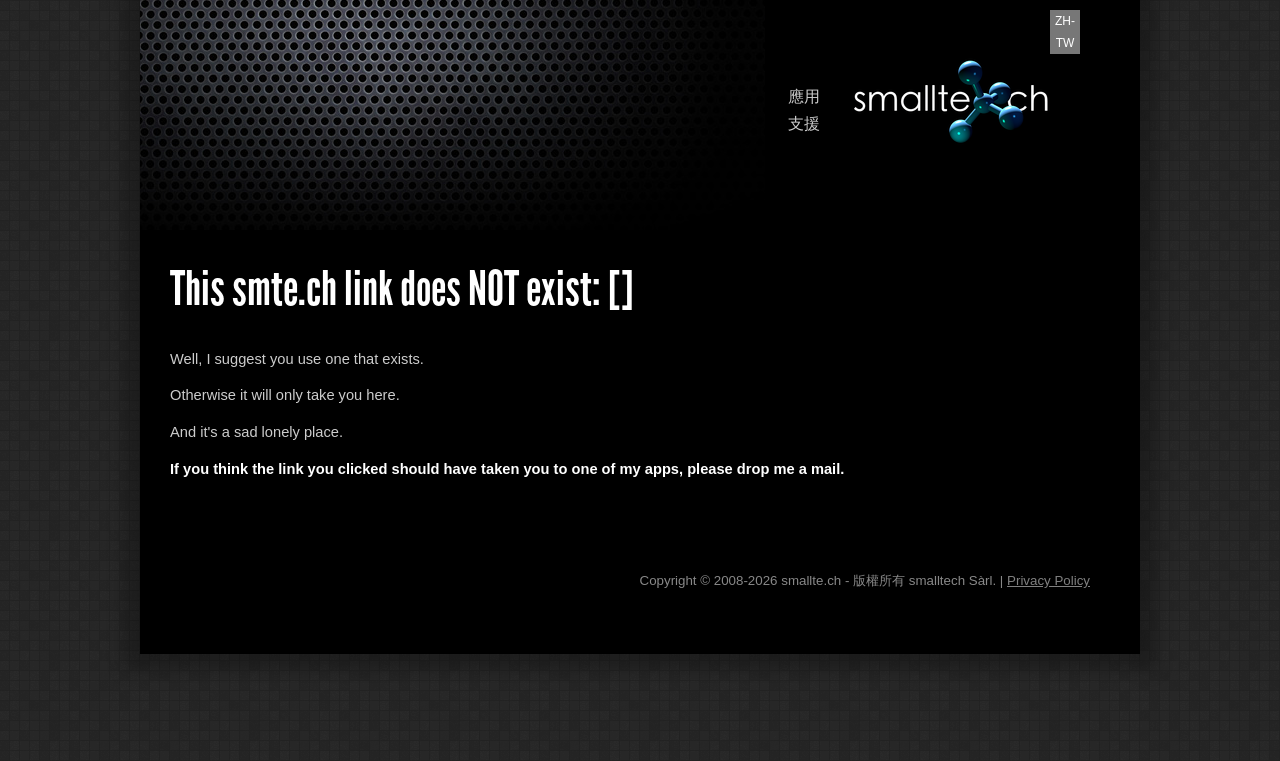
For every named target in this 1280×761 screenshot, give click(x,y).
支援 (804, 123)
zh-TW (1065, 32)
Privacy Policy (1048, 580)
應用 (804, 96)
